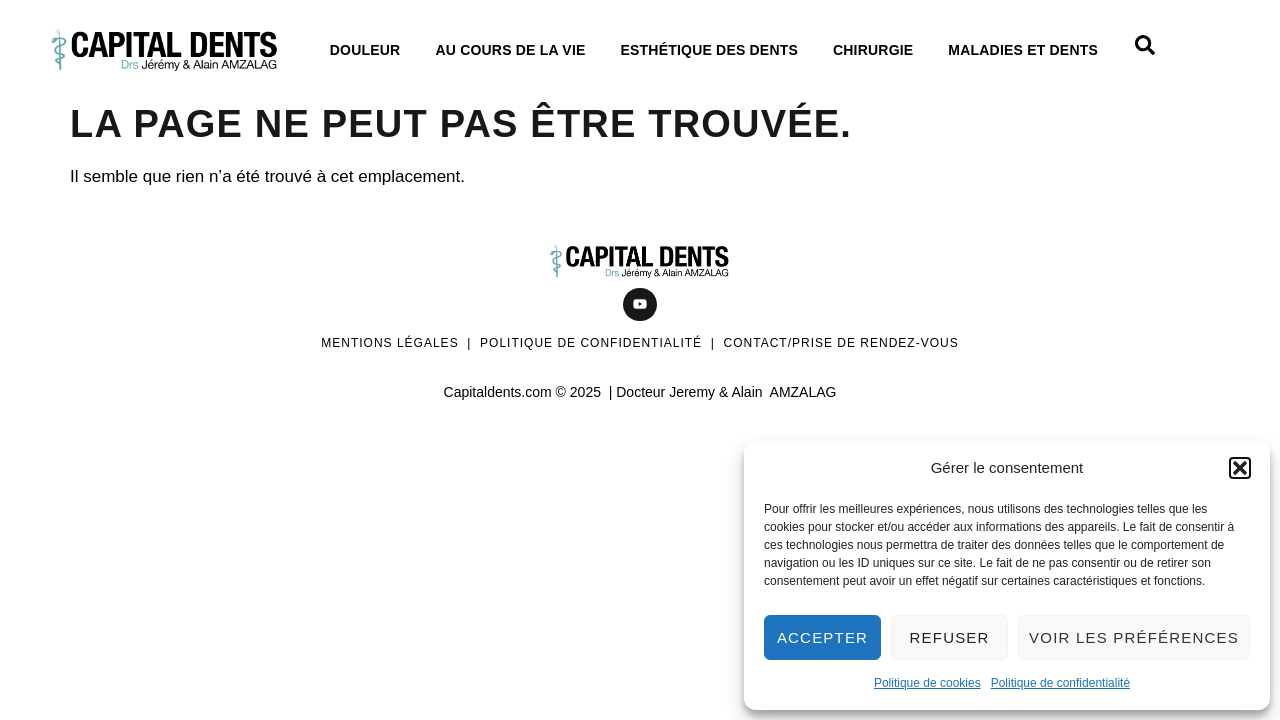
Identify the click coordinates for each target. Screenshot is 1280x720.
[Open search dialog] (1145, 50)
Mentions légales (389, 343)
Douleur (370, 50)
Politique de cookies (927, 683)
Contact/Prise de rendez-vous (841, 343)
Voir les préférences (1134, 637)
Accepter (822, 637)
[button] (1240, 468)
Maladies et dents (1028, 50)
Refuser (950, 637)
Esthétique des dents (714, 50)
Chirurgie (878, 50)
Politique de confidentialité (1060, 683)
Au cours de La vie (515, 50)
